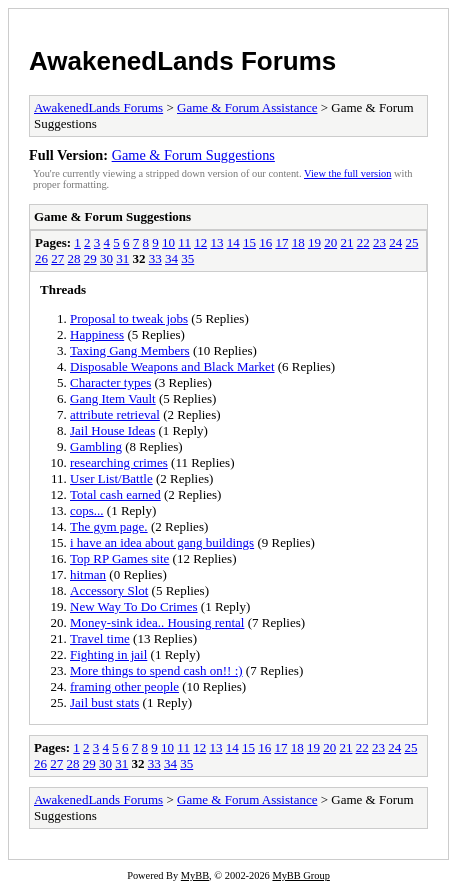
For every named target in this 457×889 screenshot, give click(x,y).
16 (265, 242)
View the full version (347, 173)
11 (184, 242)
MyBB (195, 875)
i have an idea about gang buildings (162, 542)
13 (216, 242)
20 (330, 242)
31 (122, 258)
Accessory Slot (109, 590)
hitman (88, 574)
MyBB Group (300, 875)
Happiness (97, 334)
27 (57, 258)
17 (281, 242)
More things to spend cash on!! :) (156, 670)
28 (74, 258)
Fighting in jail (108, 654)
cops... (87, 510)
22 (363, 242)
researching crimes (119, 462)
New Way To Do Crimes (134, 606)
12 (200, 242)
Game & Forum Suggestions (193, 155)
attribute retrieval (115, 414)
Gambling (96, 446)
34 (171, 258)
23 (379, 242)
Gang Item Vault (113, 398)
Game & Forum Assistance (247, 107)
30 (106, 258)
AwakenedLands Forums (182, 61)
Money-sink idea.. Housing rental (157, 622)
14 (233, 242)
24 (395, 242)
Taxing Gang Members (130, 350)
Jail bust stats (104, 702)
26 (41, 258)
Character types (110, 382)
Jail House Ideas (112, 430)
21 (346, 242)
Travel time (100, 638)
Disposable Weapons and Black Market (172, 366)
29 (90, 258)
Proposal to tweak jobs (129, 318)
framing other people (124, 686)
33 (155, 258)
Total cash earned (115, 494)
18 (298, 242)
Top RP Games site (119, 558)
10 (168, 242)
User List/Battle (111, 478)
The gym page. (109, 526)
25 (411, 242)
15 (249, 242)
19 (314, 242)
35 (187, 258)
